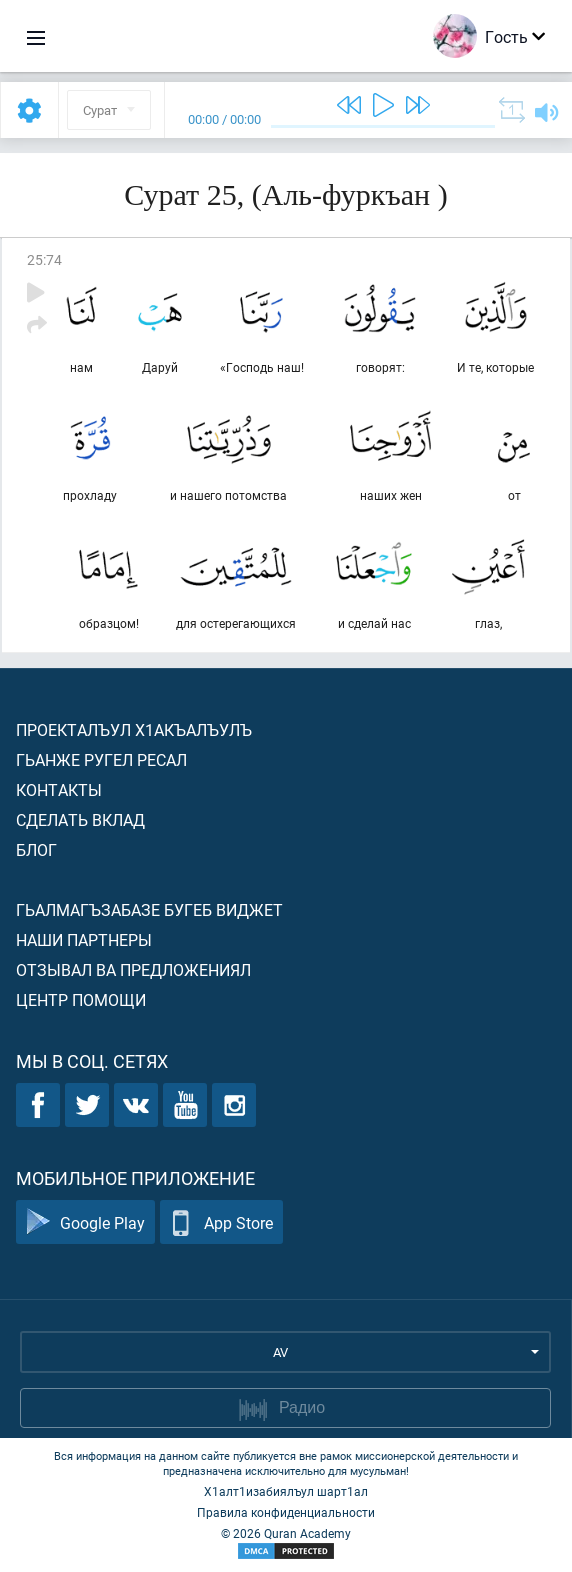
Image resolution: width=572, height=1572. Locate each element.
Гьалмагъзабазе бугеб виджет (149, 909)
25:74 (44, 259)
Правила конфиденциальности (286, 1512)
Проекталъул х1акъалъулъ (134, 729)
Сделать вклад (80, 819)
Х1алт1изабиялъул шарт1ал (286, 1491)
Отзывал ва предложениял (133, 969)
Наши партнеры (84, 939)
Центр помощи (81, 999)
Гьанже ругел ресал (101, 759)
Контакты (59, 789)
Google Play (85, 1222)
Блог (36, 849)
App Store (221, 1222)
